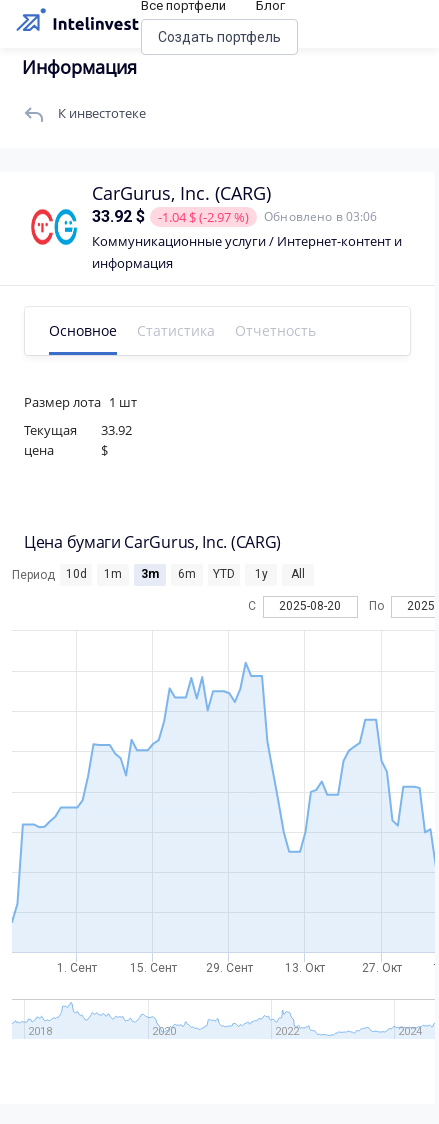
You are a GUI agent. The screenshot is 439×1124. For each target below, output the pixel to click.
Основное (83, 330)
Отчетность (275, 330)
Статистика (176, 330)
